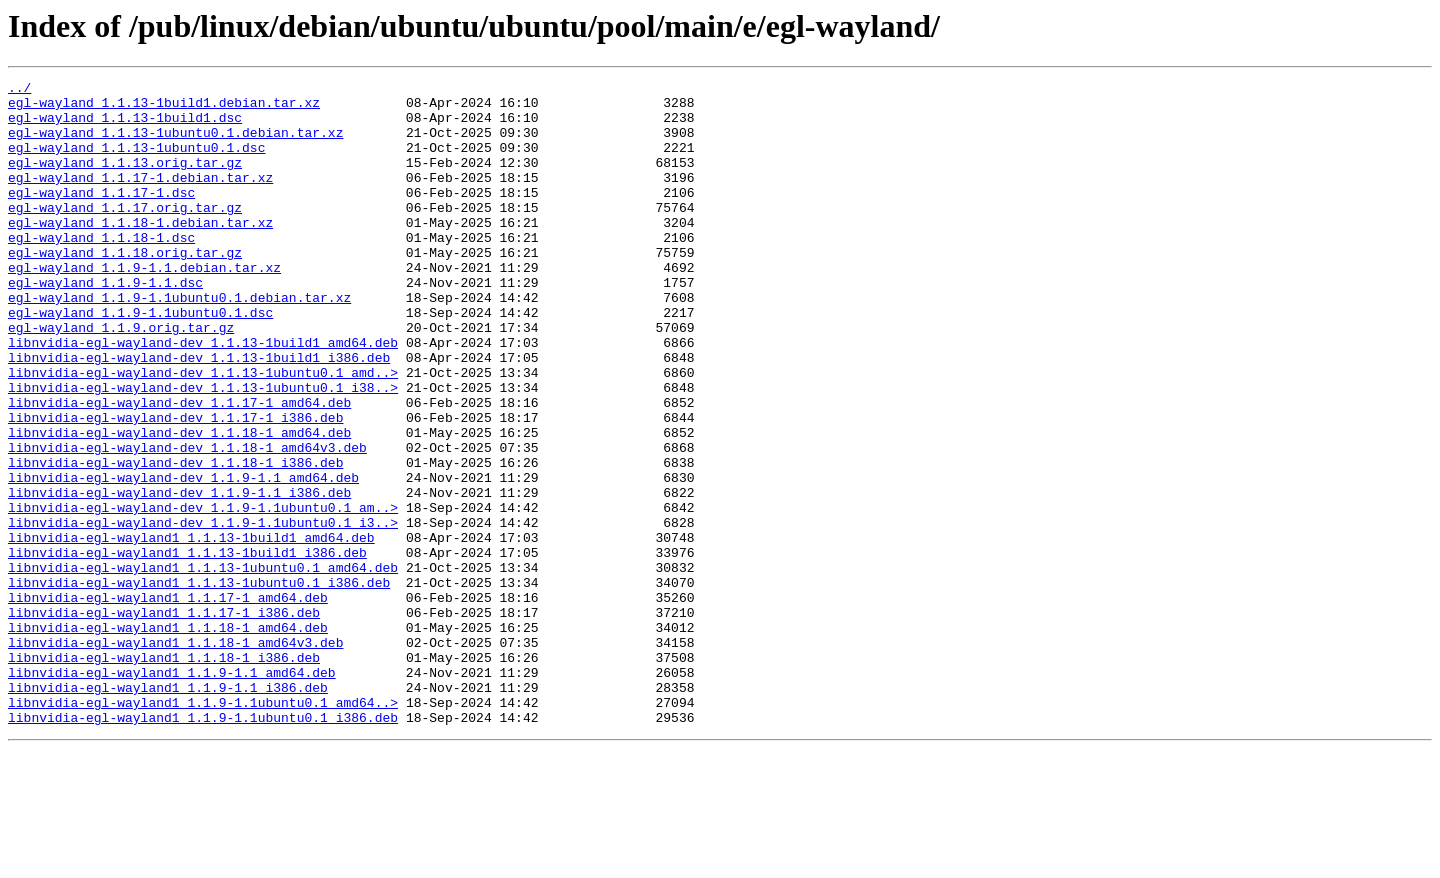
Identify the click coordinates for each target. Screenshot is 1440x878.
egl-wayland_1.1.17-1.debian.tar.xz (140, 198)
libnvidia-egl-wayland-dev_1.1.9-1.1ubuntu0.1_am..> (203, 594)
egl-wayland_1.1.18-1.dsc (101, 270)
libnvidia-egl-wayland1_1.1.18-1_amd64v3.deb (175, 756)
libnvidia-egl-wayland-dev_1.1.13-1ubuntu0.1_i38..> (203, 450)
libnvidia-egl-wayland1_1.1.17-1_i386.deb (164, 720)
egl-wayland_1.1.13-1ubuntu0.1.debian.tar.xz (175, 144)
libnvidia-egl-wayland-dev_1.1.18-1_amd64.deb (179, 504)
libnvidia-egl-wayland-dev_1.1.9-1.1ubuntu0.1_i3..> (203, 612)
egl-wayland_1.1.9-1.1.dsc (105, 324)
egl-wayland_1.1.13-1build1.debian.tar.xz (164, 108)
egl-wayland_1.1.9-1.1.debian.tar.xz (144, 306)
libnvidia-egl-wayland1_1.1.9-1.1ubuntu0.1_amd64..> (203, 828)
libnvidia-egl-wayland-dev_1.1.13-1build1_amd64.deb (203, 396)
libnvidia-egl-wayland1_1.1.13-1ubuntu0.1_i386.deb (199, 684)
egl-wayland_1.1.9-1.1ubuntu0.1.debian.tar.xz (179, 342)
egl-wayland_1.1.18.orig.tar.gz (125, 288)
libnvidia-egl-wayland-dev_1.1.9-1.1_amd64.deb (183, 558)
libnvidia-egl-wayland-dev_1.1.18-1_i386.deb (175, 540)
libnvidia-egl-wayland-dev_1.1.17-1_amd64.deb (179, 468)
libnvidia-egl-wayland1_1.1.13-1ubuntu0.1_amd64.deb (203, 666)
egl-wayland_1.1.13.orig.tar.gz (125, 180)
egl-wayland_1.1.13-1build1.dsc (125, 126)
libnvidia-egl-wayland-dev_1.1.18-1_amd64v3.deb (187, 522)
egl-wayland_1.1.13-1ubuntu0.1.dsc (136, 162)
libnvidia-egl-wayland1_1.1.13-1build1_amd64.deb (191, 630)
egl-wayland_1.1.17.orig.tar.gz (125, 234)
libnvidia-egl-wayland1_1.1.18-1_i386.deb (164, 774)
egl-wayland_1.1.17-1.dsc (101, 216)
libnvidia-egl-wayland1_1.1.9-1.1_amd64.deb (172, 792)
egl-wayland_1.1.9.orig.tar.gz (121, 378)
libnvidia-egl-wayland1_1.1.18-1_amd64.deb (168, 738)
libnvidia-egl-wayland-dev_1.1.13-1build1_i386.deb (199, 414)
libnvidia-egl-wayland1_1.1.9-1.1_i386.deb (168, 810)
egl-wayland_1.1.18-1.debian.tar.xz (140, 252)
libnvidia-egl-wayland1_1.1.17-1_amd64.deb (168, 702)
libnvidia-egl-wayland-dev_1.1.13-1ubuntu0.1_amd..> (203, 432)
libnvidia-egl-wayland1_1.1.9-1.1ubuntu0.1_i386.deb (203, 846)
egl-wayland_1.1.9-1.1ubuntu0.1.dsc (140, 360)
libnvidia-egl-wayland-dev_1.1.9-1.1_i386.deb (179, 576)
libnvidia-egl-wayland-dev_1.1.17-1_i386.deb (175, 486)
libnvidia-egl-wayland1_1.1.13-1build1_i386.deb (187, 648)
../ (19, 90)
